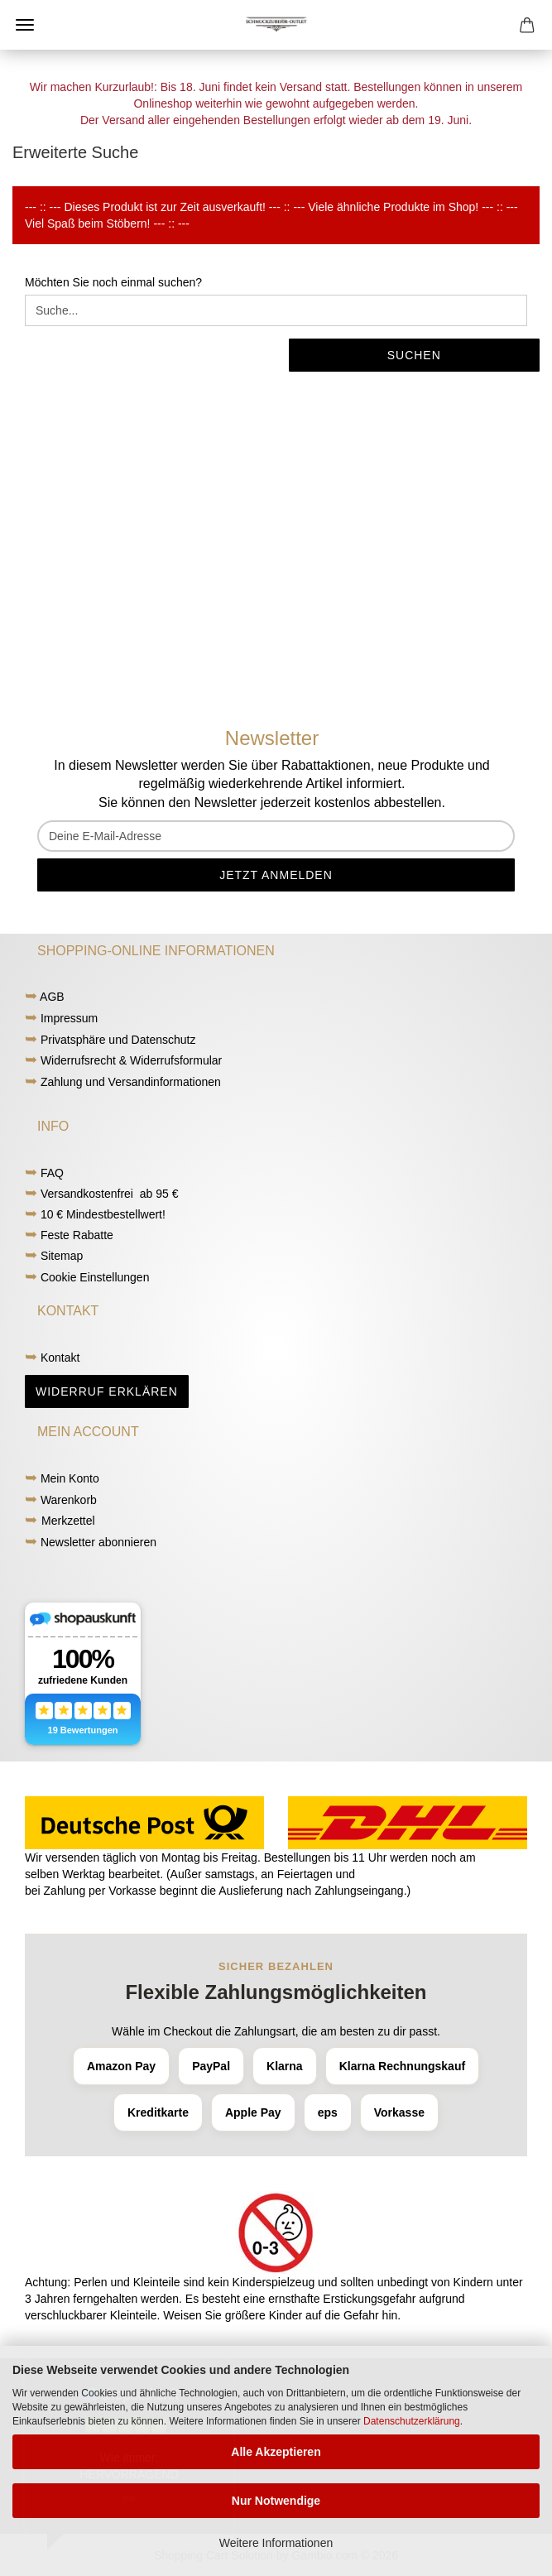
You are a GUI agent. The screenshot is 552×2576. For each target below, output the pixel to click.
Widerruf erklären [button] (107, 1391)
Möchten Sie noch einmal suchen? (113, 282)
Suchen (414, 355)
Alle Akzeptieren (275, 2451)
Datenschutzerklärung (411, 2421)
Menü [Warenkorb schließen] (25, 25)
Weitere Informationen (276, 2543)
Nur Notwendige (276, 2500)
